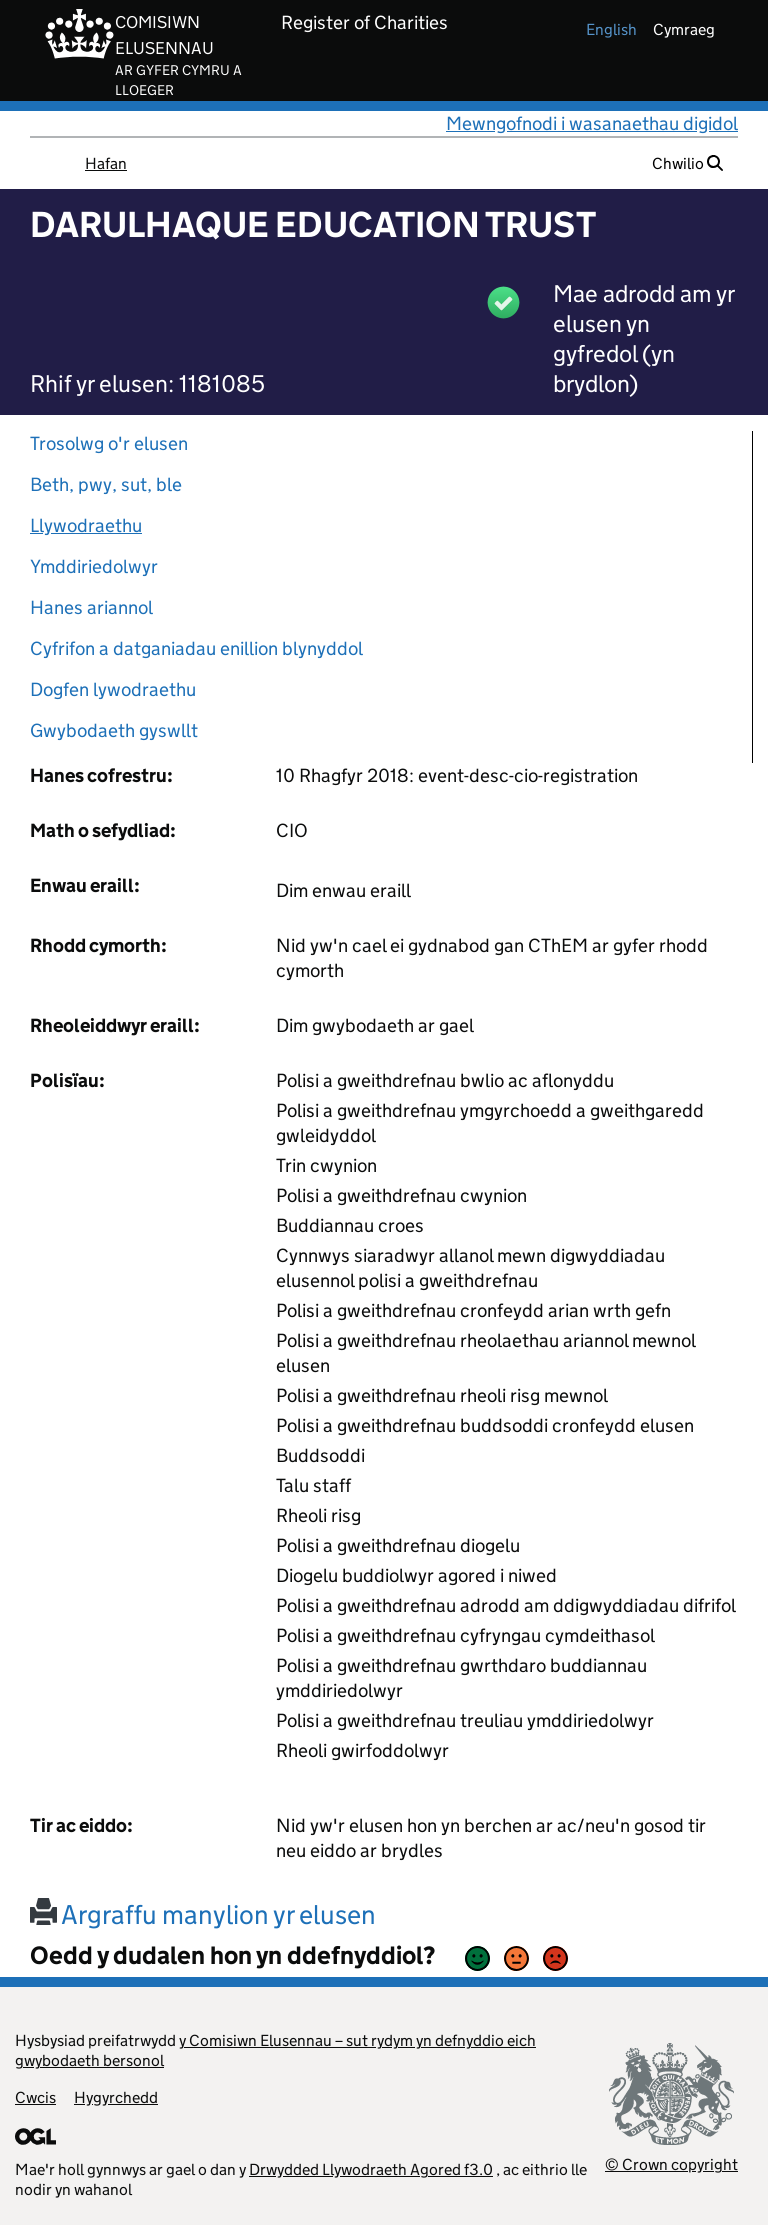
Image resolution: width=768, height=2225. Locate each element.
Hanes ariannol (91, 607)
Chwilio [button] (687, 163)
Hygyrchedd (116, 2097)
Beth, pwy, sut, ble (106, 484)
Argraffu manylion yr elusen (203, 1914)
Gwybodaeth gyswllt (114, 730)
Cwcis (35, 2097)
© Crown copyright (671, 2164)
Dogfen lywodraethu (113, 689)
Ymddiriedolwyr (94, 566)
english (611, 29)
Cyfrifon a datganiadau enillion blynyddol (196, 648)
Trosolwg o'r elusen (109, 443)
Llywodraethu (86, 525)
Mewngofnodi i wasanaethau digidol (592, 123)
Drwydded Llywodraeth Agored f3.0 (371, 2169)
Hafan (106, 163)
